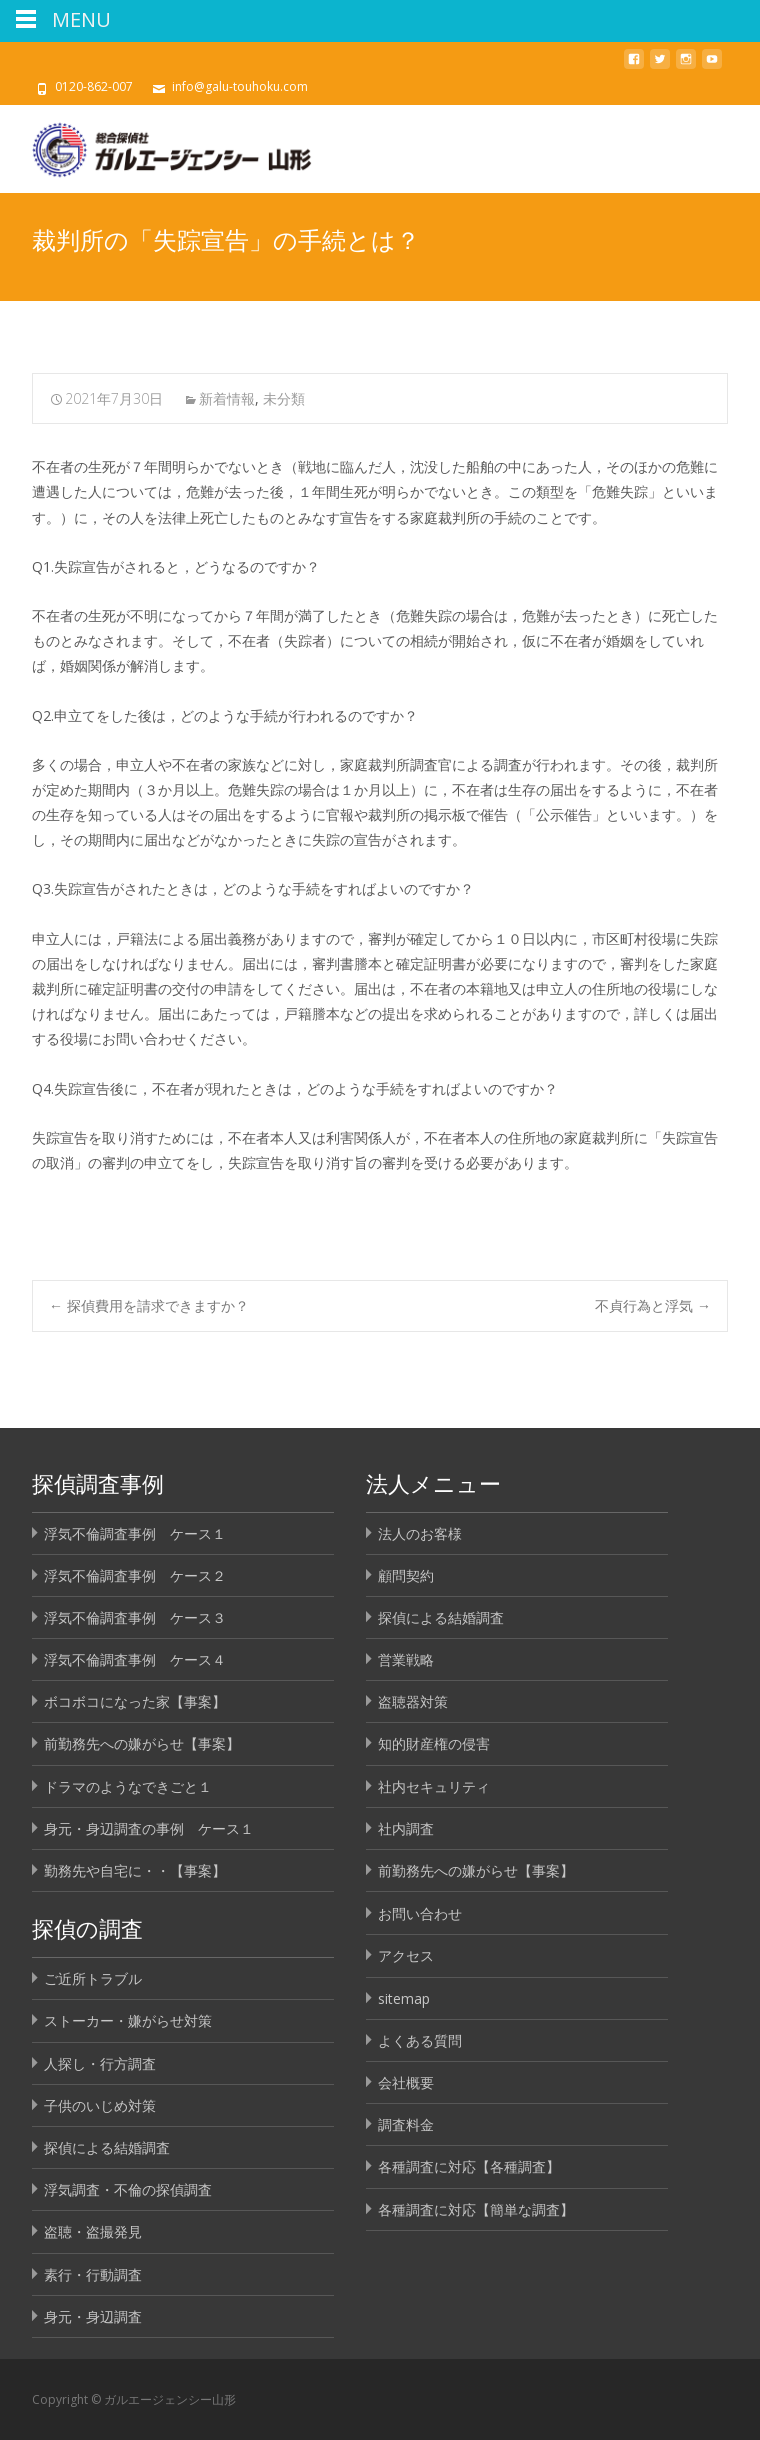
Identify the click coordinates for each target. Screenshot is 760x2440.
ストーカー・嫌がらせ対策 (128, 2020)
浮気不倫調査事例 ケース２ (135, 1575)
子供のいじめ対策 (100, 2105)
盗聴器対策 (413, 1701)
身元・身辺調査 (93, 2316)
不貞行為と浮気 (653, 1305)
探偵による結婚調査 (441, 1617)
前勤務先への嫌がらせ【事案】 (142, 1743)
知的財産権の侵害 (434, 1743)
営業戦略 (406, 1659)
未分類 (284, 398)
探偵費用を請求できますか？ (149, 1305)
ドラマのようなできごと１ (128, 1786)
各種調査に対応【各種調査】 (469, 2166)
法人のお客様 (420, 1533)
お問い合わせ (420, 1913)
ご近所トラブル (93, 1978)
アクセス (406, 1955)
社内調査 (406, 1828)
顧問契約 (406, 1575)
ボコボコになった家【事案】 (135, 1701)
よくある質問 (420, 2040)
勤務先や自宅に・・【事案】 (135, 1870)
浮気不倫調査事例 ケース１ (135, 1533)
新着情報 (227, 398)
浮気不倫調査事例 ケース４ (135, 1659)
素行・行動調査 (93, 2274)
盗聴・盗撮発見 (93, 2231)
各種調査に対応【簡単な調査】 (476, 2209)
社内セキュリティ (434, 1786)
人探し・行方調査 (100, 2063)
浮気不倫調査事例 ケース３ (135, 1617)
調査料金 (406, 2124)
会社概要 (406, 2082)
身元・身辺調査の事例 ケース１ (149, 1828)
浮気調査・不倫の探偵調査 (128, 2189)
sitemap (404, 1998)
